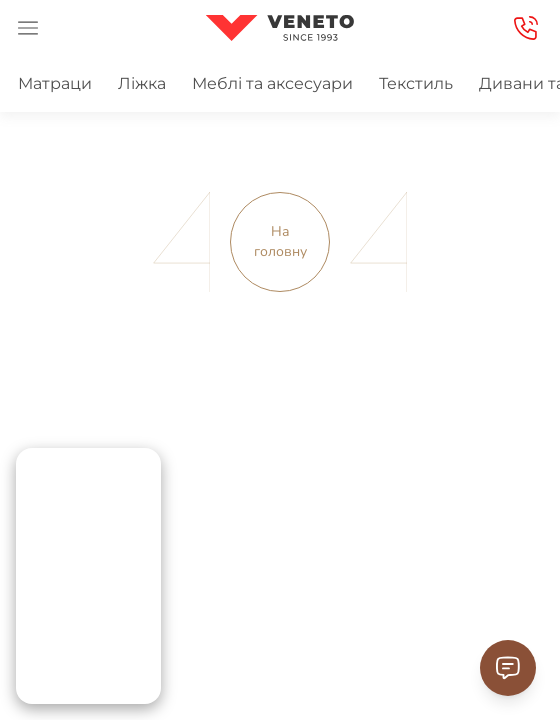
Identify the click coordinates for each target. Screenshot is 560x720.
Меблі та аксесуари (272, 83)
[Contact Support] (508, 668)
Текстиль (416, 83)
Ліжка (142, 83)
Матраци (55, 83)
